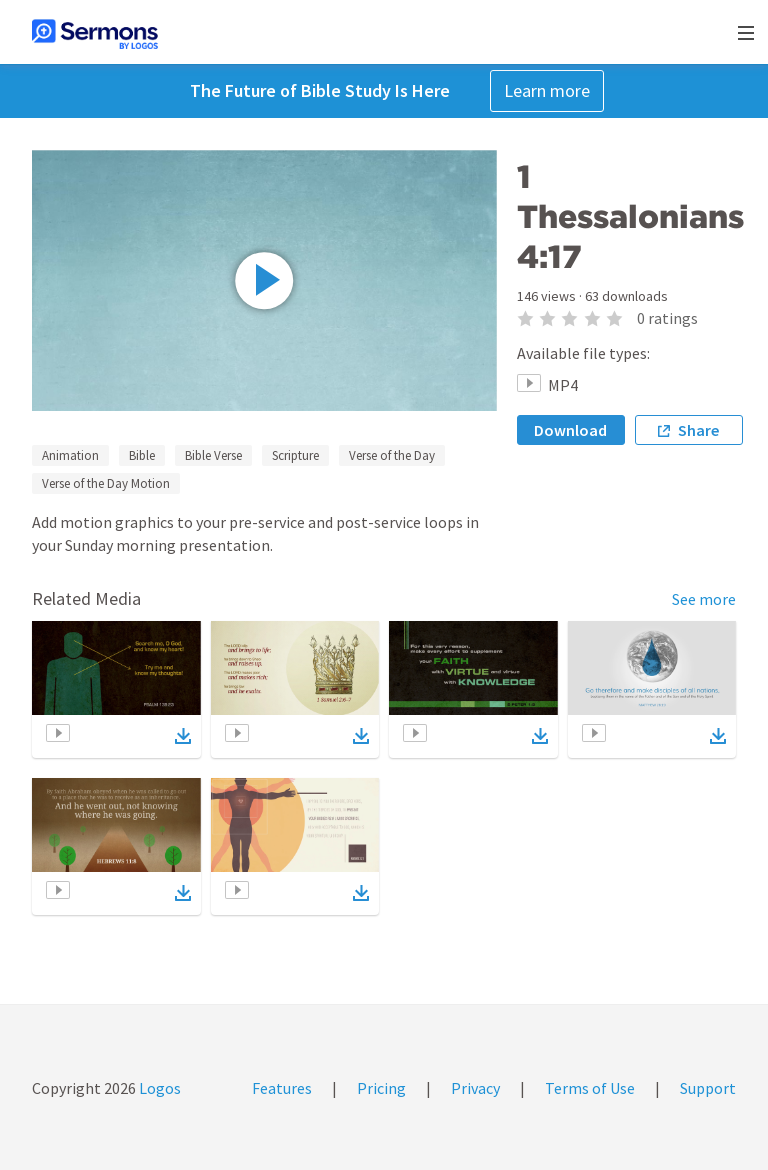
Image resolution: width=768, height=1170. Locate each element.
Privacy (475, 1088)
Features (282, 1088)
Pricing (381, 1088)
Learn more (547, 90)
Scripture (295, 455)
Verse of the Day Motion (106, 483)
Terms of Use (590, 1088)
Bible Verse (213, 455)
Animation (70, 455)
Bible (142, 455)
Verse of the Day (392, 455)
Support (708, 1088)
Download (570, 430)
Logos (158, 1088)
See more (704, 599)
